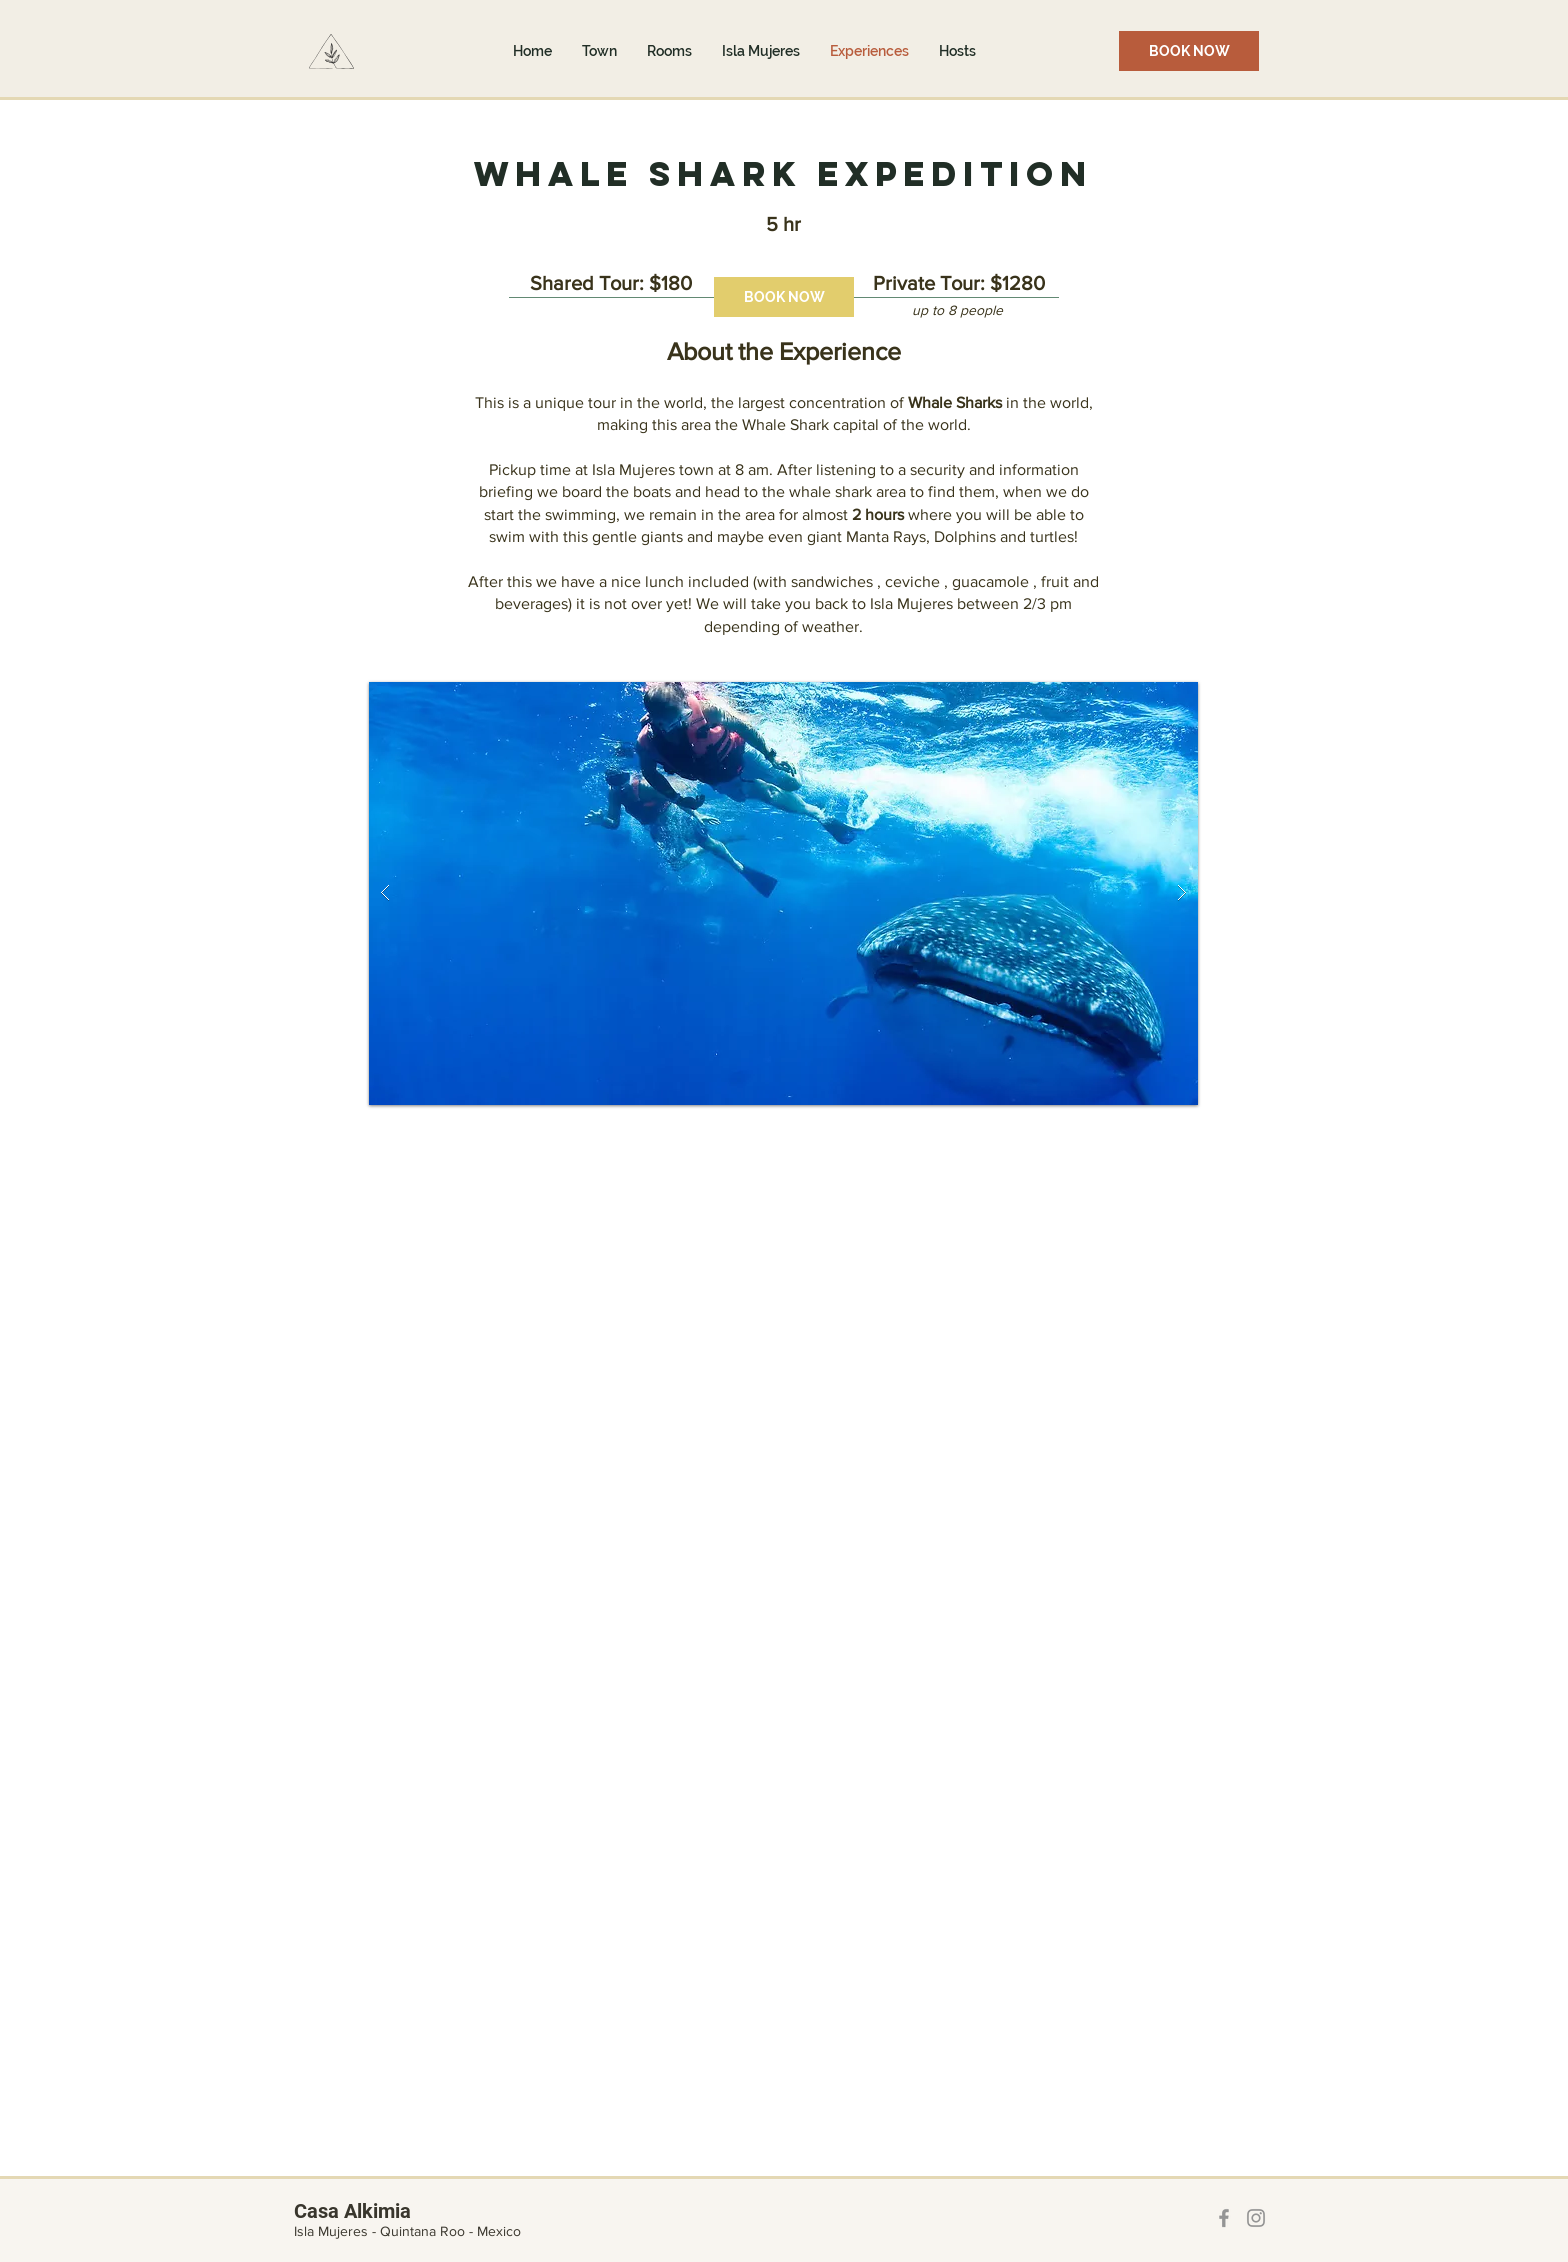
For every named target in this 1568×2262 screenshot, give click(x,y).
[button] (783, 893)
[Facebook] (1224, 2218)
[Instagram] (1256, 2218)
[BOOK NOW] (1189, 51)
